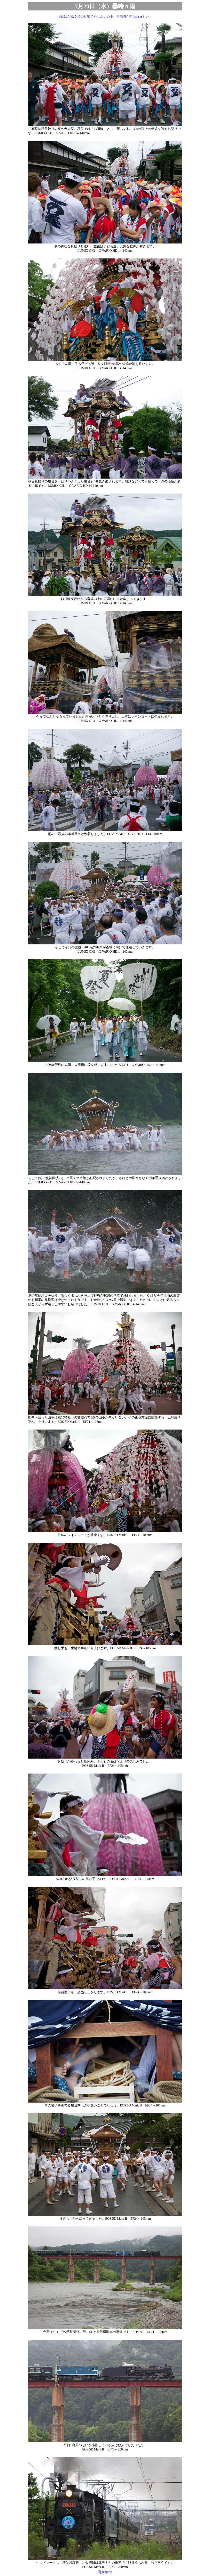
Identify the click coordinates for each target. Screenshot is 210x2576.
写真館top (105, 2572)
